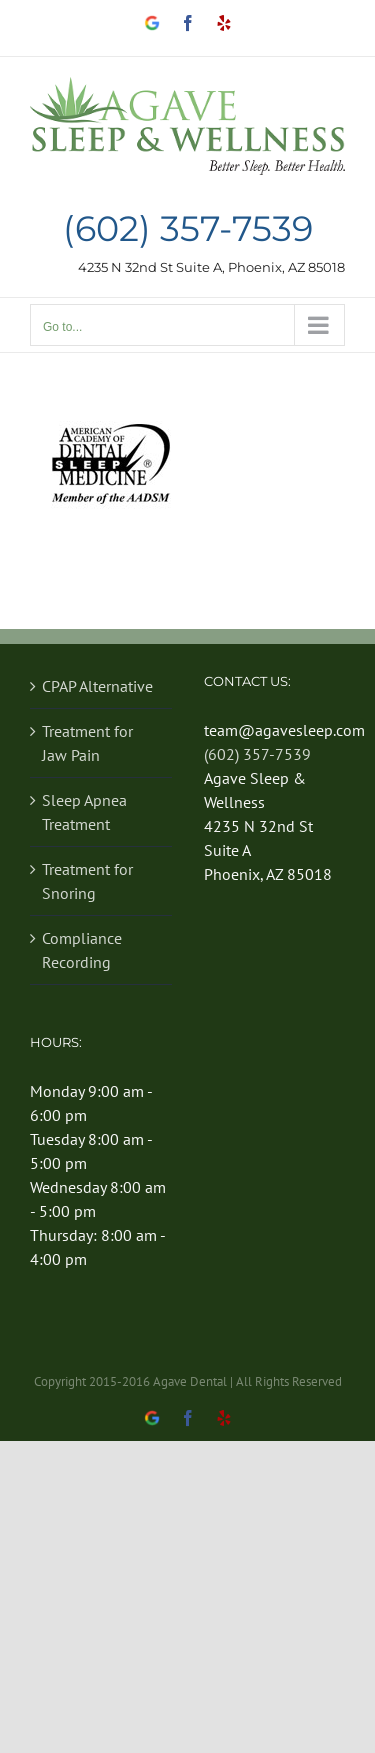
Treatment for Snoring (87, 881)
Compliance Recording (82, 950)
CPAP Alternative (97, 686)
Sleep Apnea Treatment (84, 812)
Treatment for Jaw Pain (87, 743)
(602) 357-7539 (188, 229)
